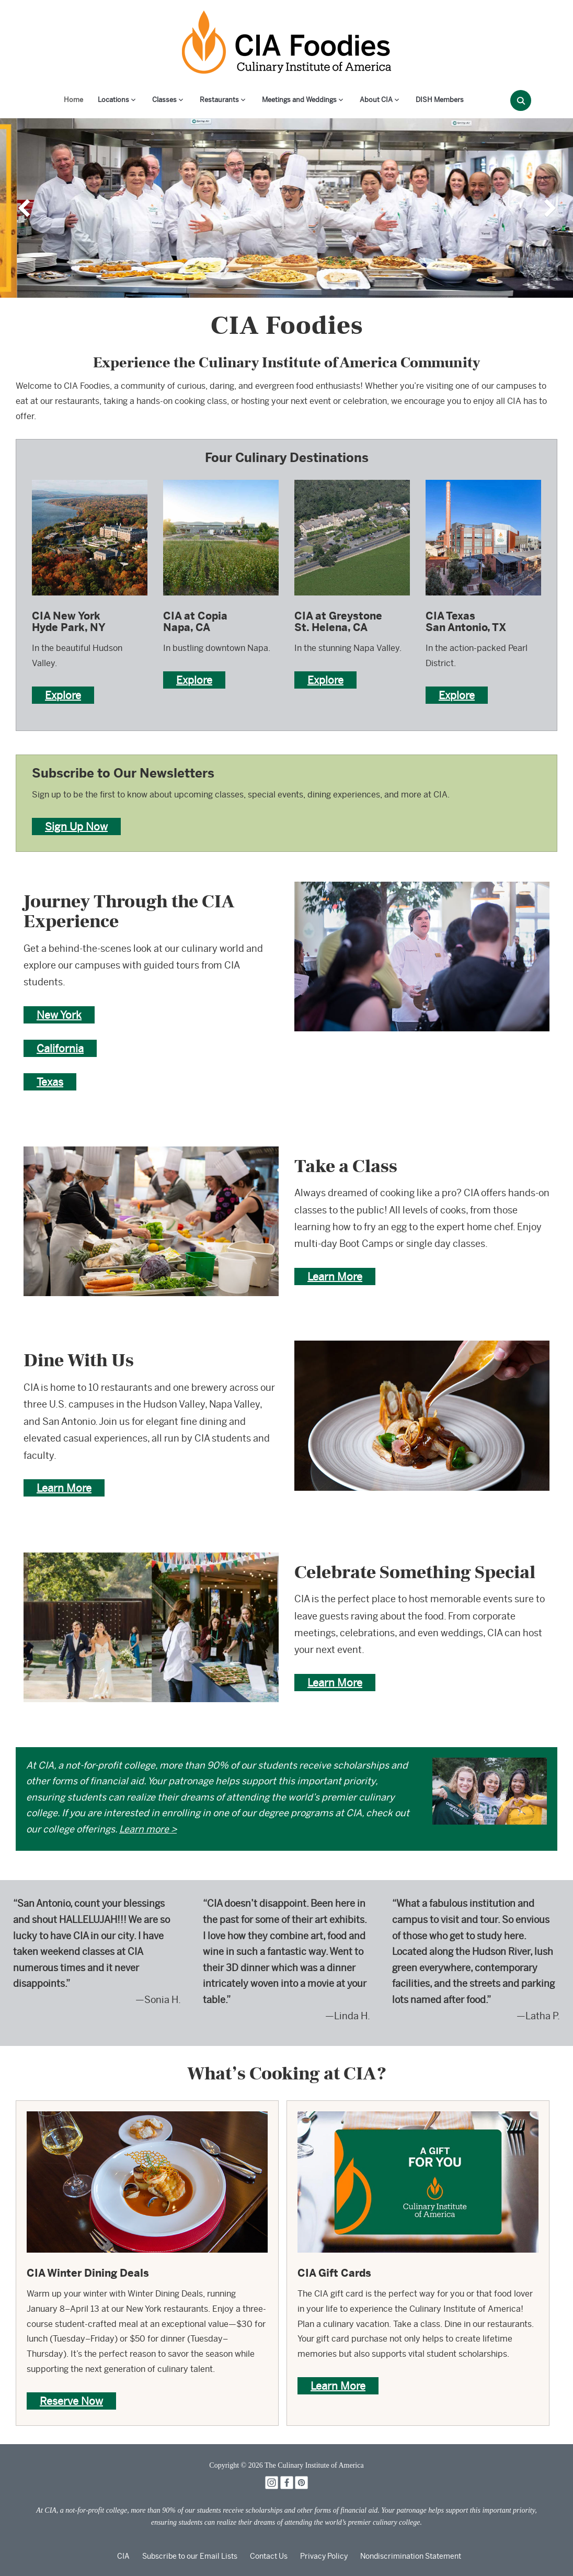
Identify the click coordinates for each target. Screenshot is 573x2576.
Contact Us (269, 2556)
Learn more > (148, 1829)
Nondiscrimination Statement (410, 2556)
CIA (123, 2556)
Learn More (334, 1276)
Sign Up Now (76, 826)
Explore (63, 695)
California (60, 1048)
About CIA (376, 100)
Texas (50, 1082)
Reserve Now (71, 2401)
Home (73, 100)
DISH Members (440, 100)
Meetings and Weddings (299, 100)
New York (59, 1015)
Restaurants (219, 100)
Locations (113, 100)
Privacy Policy (324, 2556)
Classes (164, 100)
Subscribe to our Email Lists (189, 2556)
